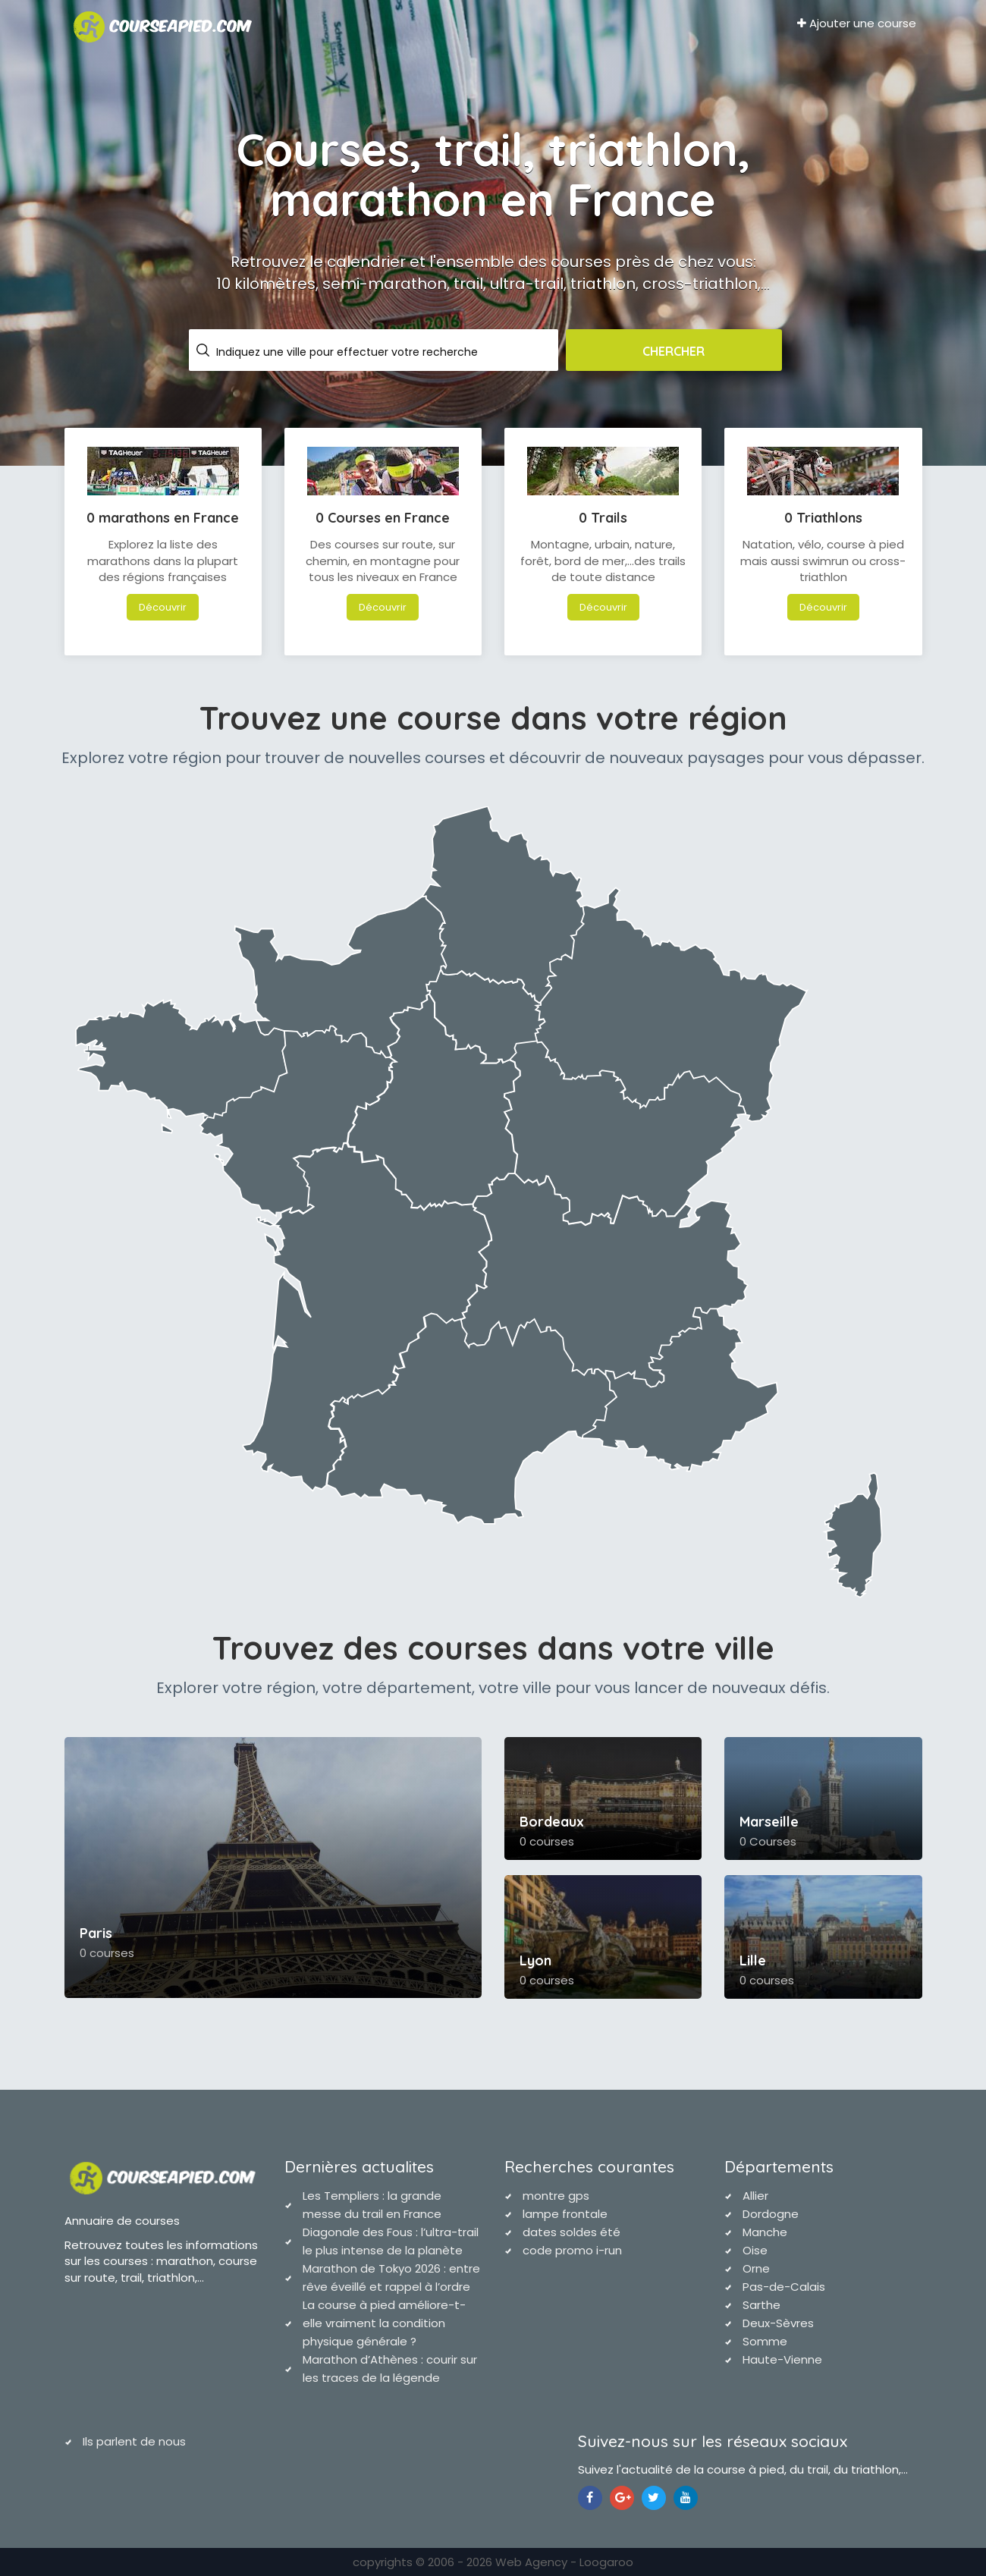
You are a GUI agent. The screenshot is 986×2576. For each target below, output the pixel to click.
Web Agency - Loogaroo (564, 2562)
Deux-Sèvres (778, 2323)
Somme (765, 2341)
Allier (755, 2196)
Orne (756, 2268)
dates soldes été (571, 2232)
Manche (765, 2232)
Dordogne (771, 2214)
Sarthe (761, 2305)
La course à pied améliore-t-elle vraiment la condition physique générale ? (384, 2323)
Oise (755, 2250)
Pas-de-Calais (784, 2287)
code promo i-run (572, 2250)
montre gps (556, 2196)
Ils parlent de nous (134, 2441)
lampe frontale (565, 2214)
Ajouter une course (856, 23)
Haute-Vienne (782, 2359)
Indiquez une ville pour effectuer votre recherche (347, 352)
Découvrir (163, 607)
